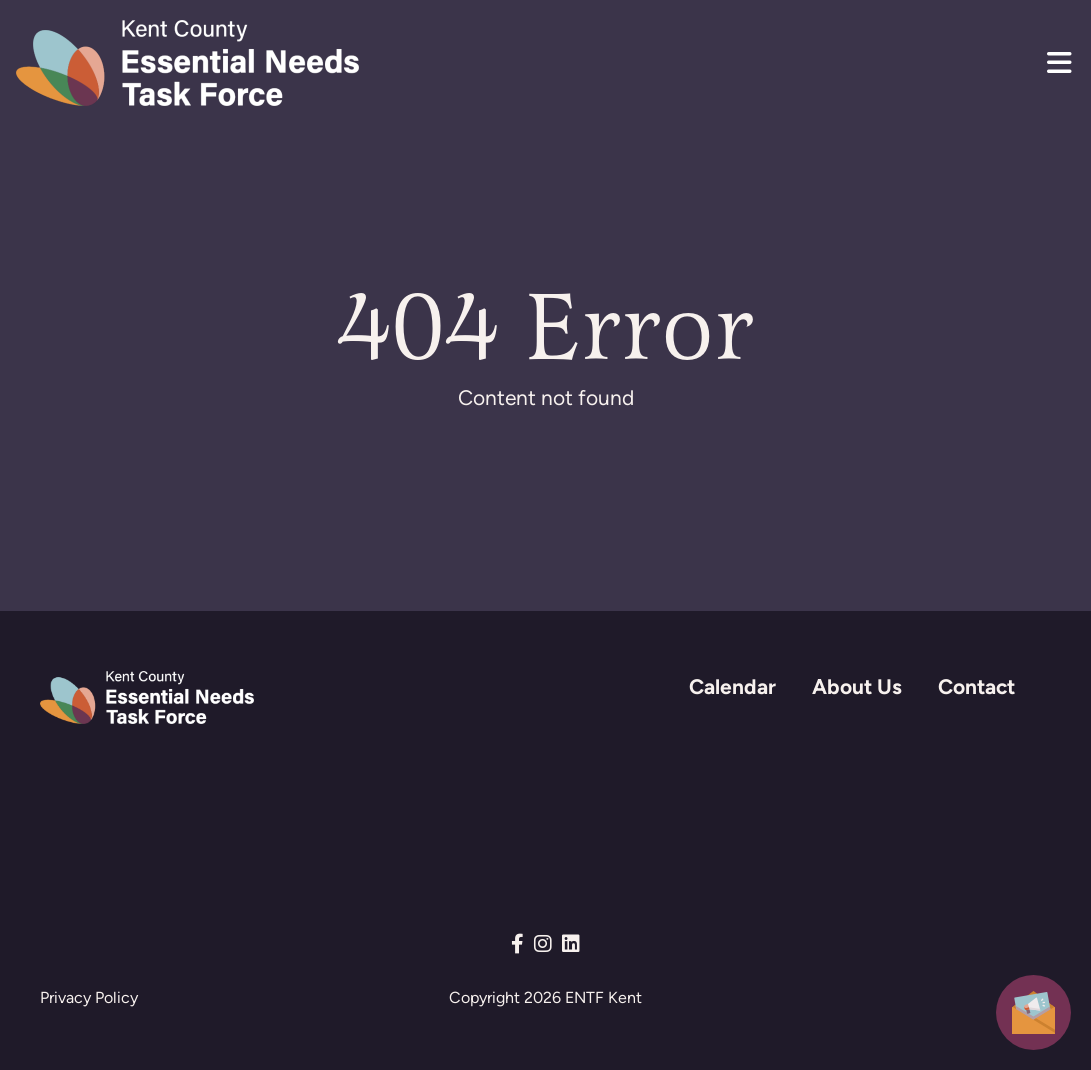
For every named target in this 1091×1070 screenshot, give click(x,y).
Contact (976, 686)
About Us (857, 686)
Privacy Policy (89, 997)
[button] (1059, 63)
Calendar (732, 686)
